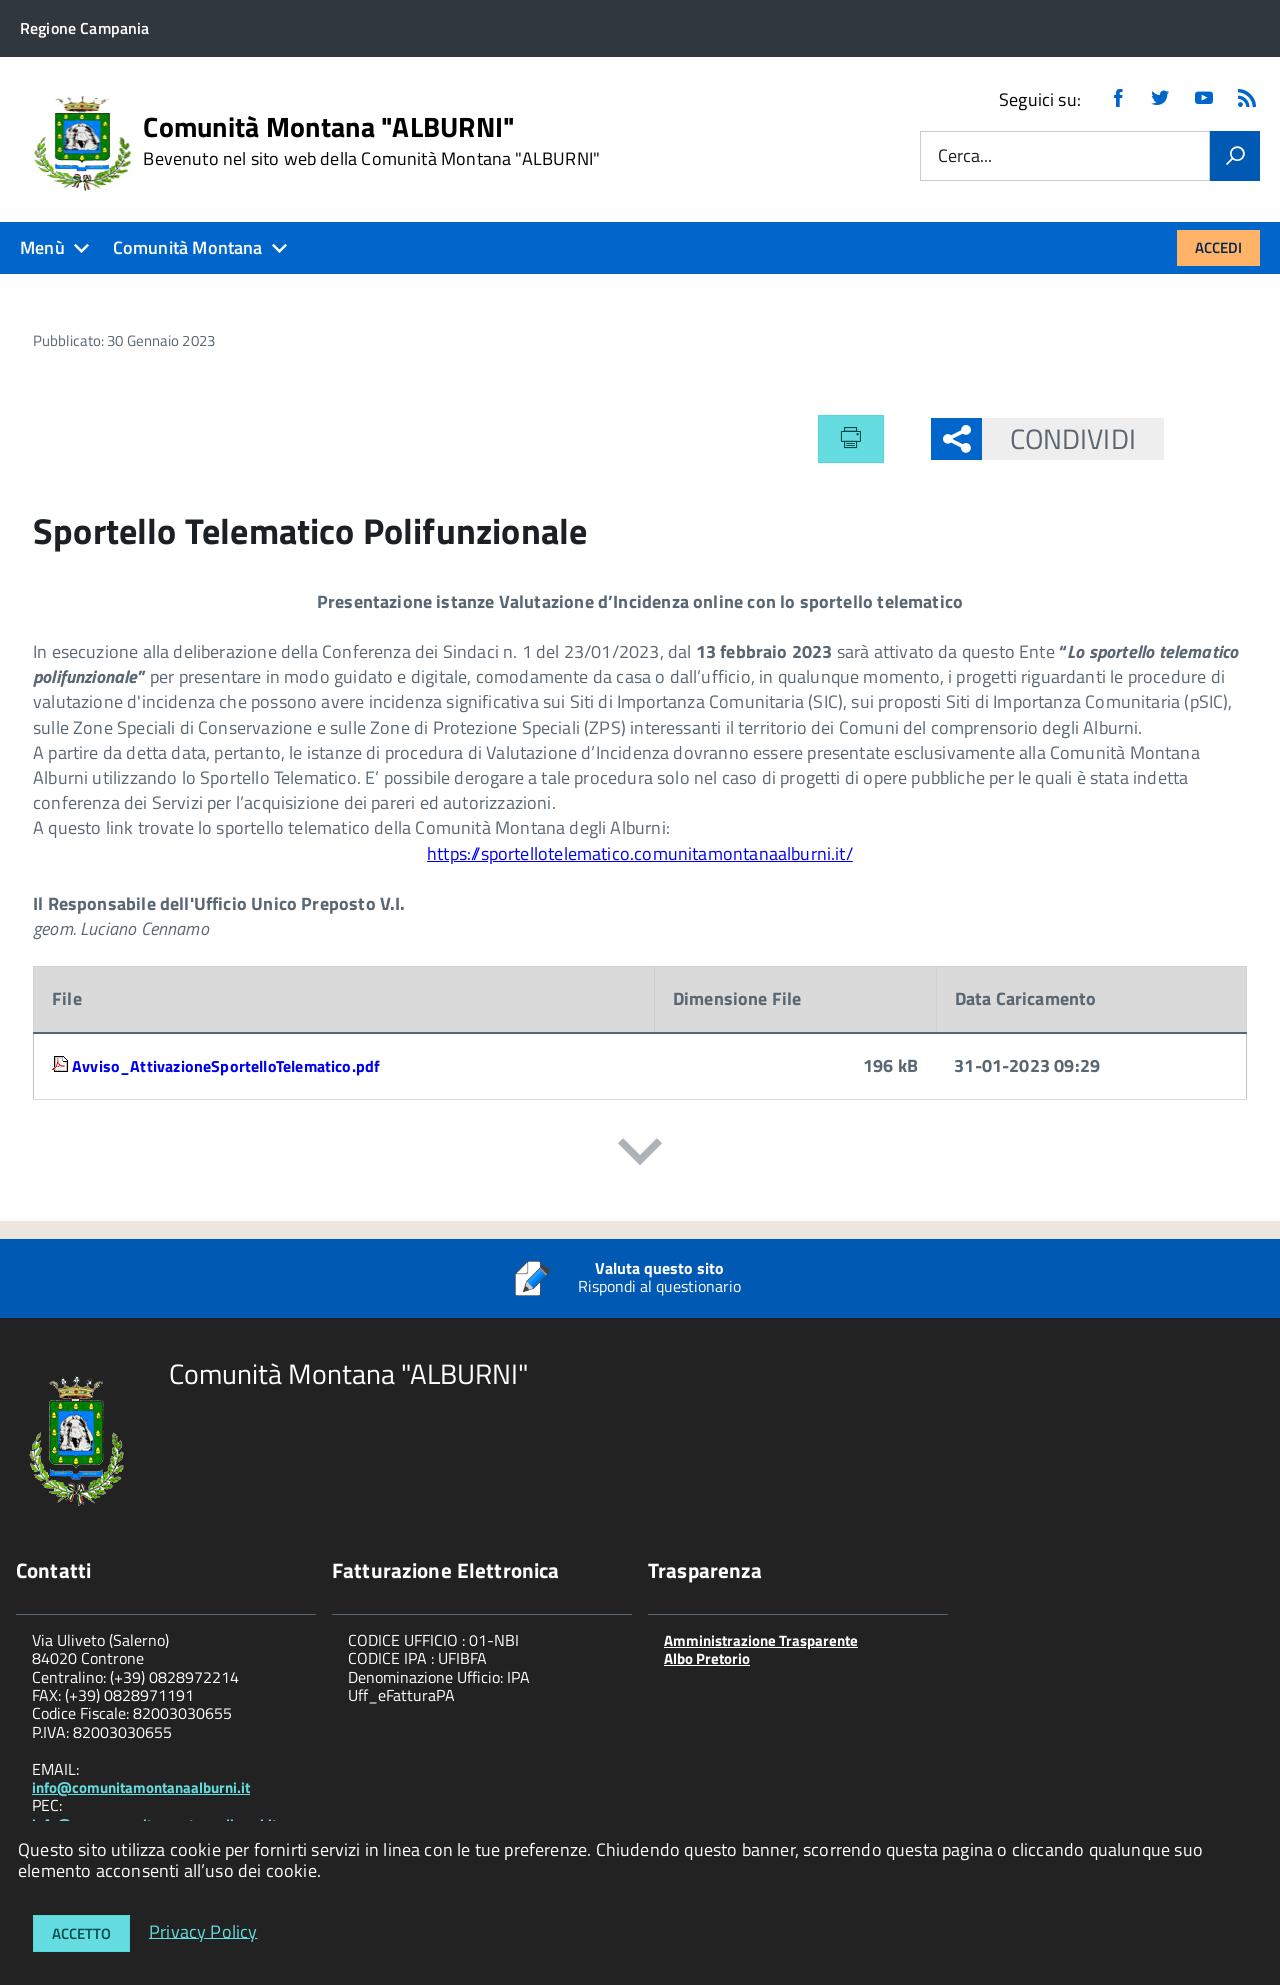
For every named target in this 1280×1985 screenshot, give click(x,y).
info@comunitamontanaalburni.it (141, 1787)
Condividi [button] (1059, 438)
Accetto (81, 1933)
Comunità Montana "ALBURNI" (371, 141)
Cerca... (965, 156)
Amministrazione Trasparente (761, 1640)
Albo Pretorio (707, 1658)
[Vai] (1235, 156)
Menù (42, 247)
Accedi (1218, 247)
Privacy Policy (203, 1930)
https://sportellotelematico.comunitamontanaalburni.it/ (640, 853)
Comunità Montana (188, 247)
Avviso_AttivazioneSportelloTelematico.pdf (226, 1066)
